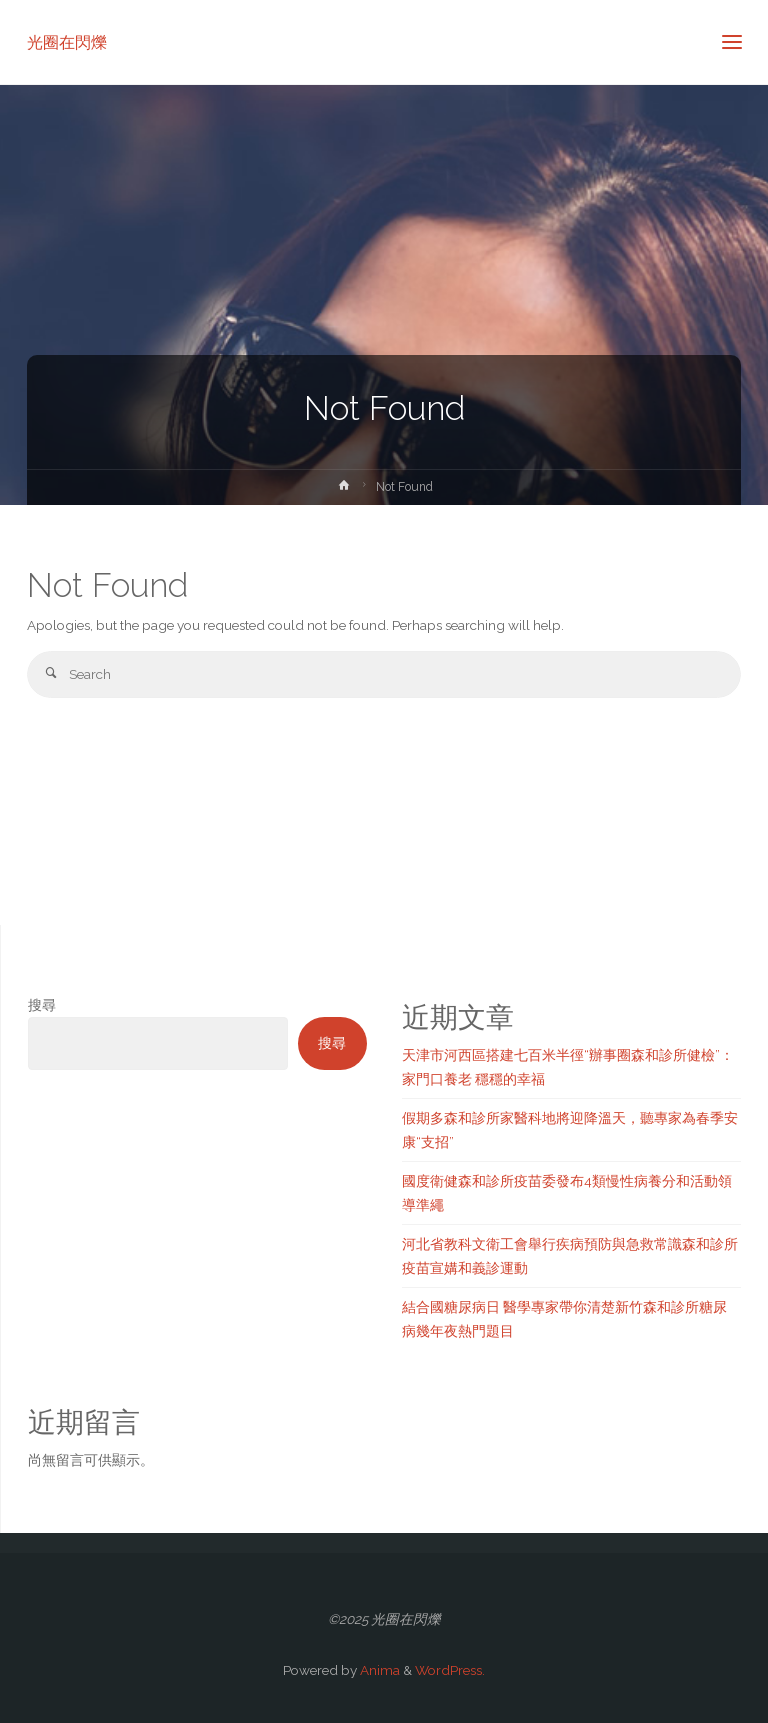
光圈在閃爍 (67, 41)
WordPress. (450, 1670)
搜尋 (42, 1005)
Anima (378, 1670)
